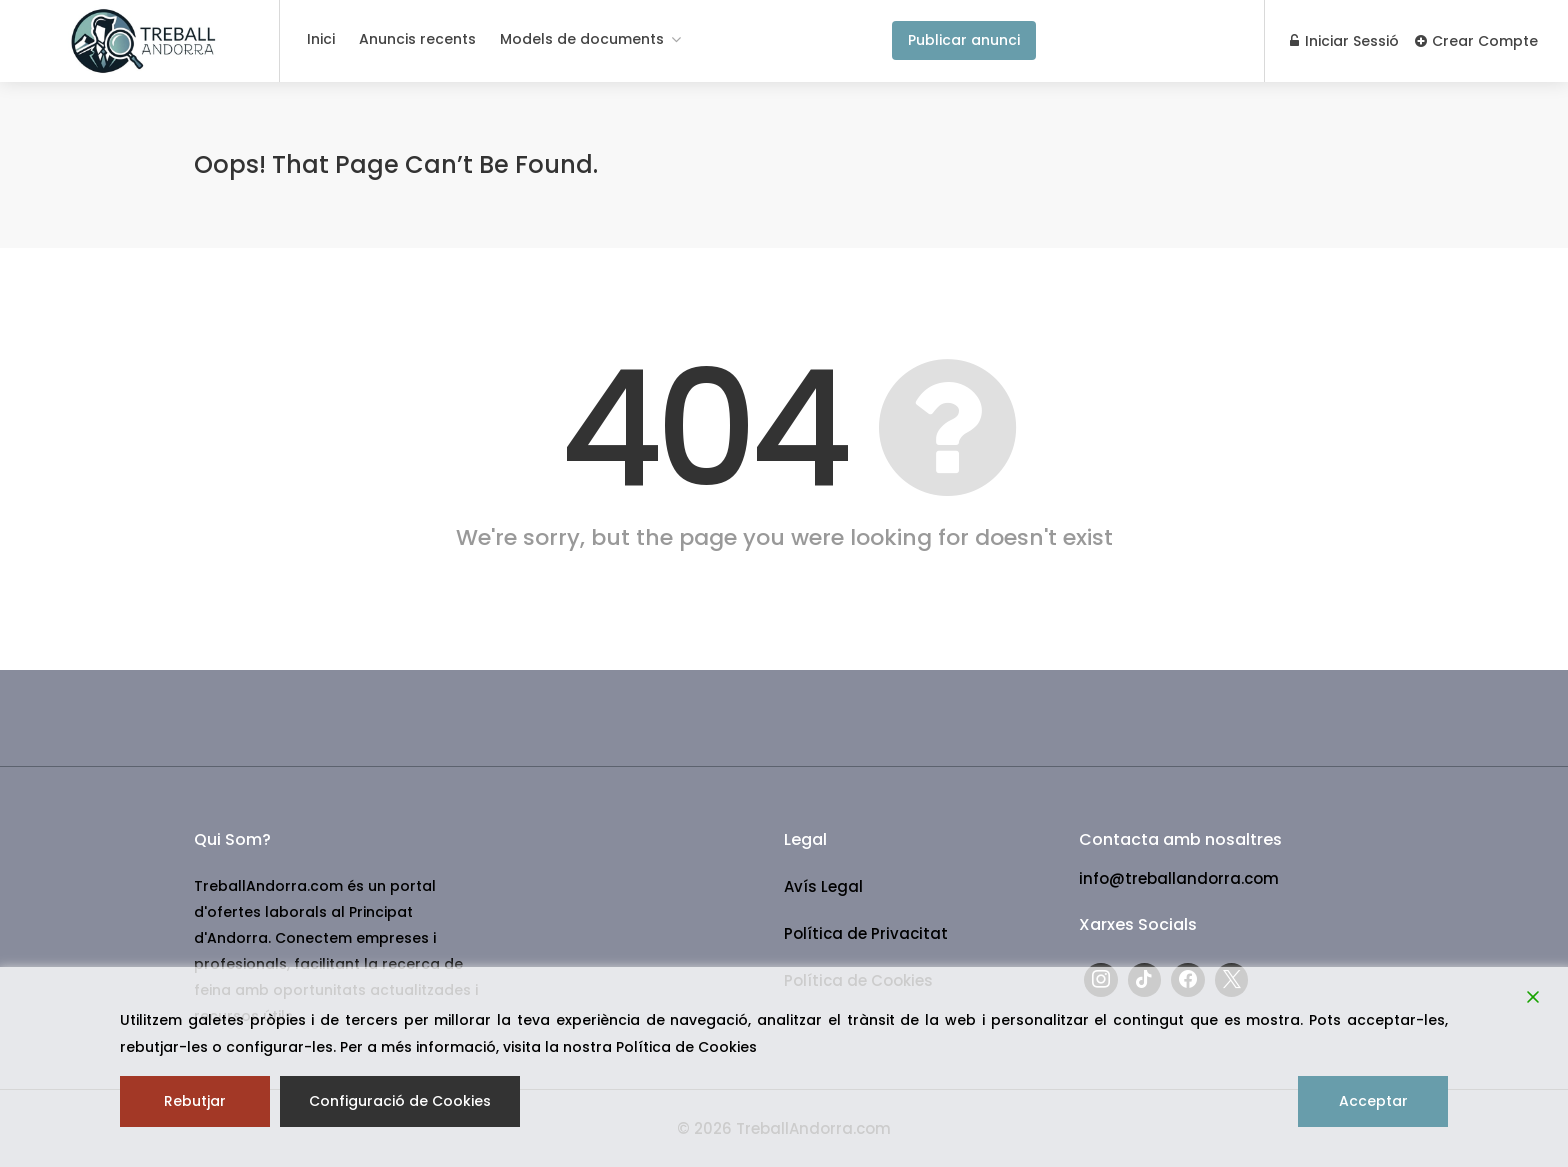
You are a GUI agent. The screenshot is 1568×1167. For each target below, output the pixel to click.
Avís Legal (823, 886)
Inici (321, 39)
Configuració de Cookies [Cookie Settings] (400, 1101)
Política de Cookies (686, 1047)
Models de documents (582, 39)
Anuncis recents (417, 39)
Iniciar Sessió (1344, 41)
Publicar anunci (964, 40)
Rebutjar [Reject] (195, 1101)
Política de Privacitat (866, 933)
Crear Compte (1476, 41)
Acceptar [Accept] (1373, 1101)
